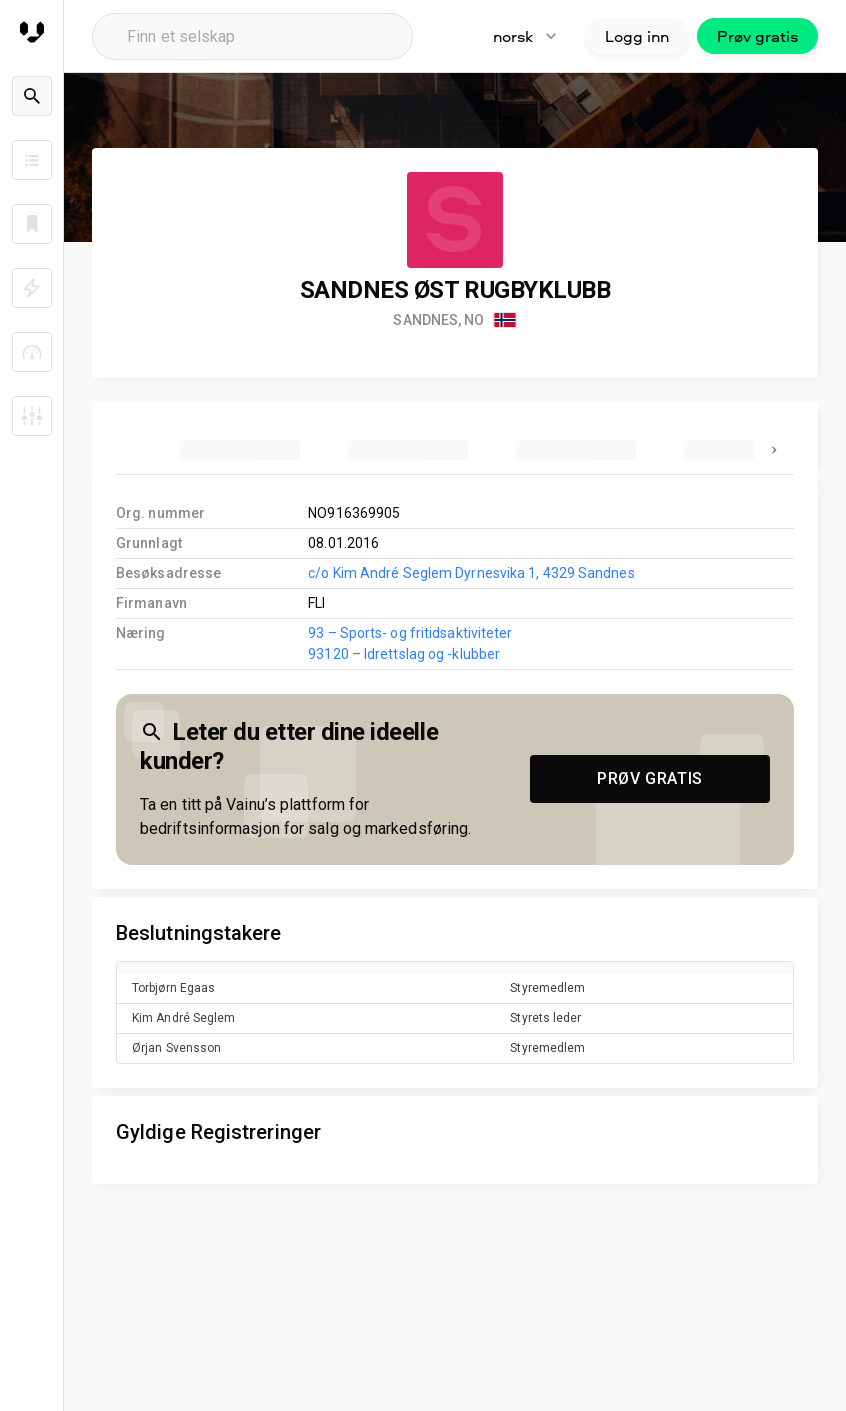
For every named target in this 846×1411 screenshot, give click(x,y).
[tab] (240, 450)
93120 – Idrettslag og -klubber (404, 654)
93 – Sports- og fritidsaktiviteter (410, 633)
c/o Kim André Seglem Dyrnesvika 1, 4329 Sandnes (471, 573)
